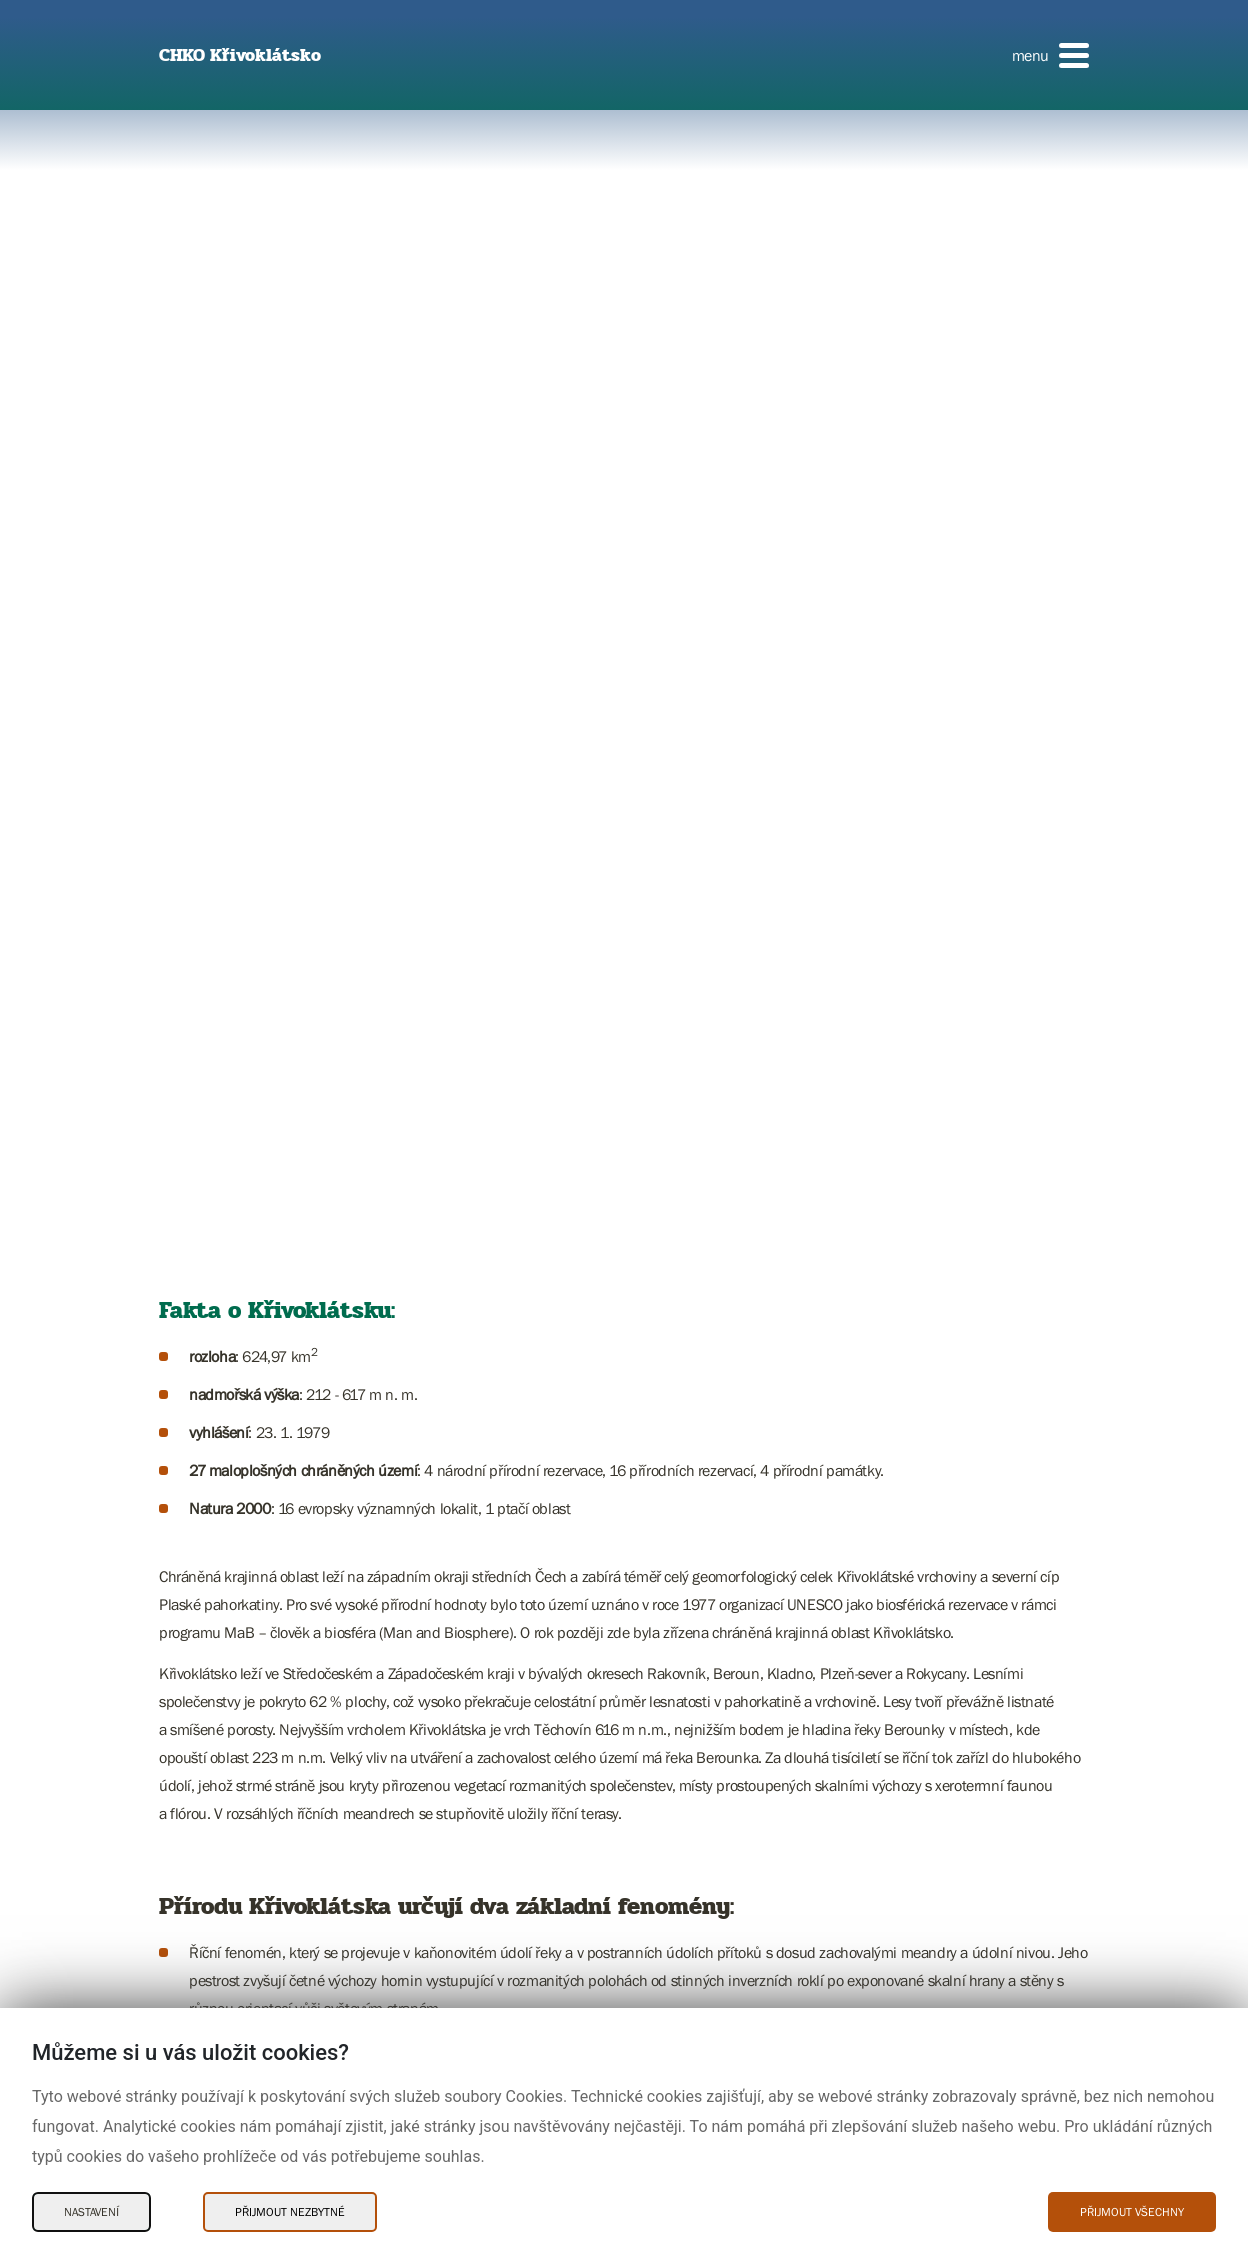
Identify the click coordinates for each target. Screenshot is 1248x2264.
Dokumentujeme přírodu (246, 1857)
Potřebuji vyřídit (220, 1328)
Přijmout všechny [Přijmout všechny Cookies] (1132, 2212)
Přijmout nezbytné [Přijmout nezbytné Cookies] (290, 2212)
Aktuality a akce (221, 1358)
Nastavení (91, 2212)
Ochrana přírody (223, 1297)
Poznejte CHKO (219, 1236)
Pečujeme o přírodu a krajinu (258, 1826)
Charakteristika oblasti (239, 1267)
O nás (194, 1887)
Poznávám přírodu (228, 1735)
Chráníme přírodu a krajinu (253, 1796)
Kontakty (202, 1389)
